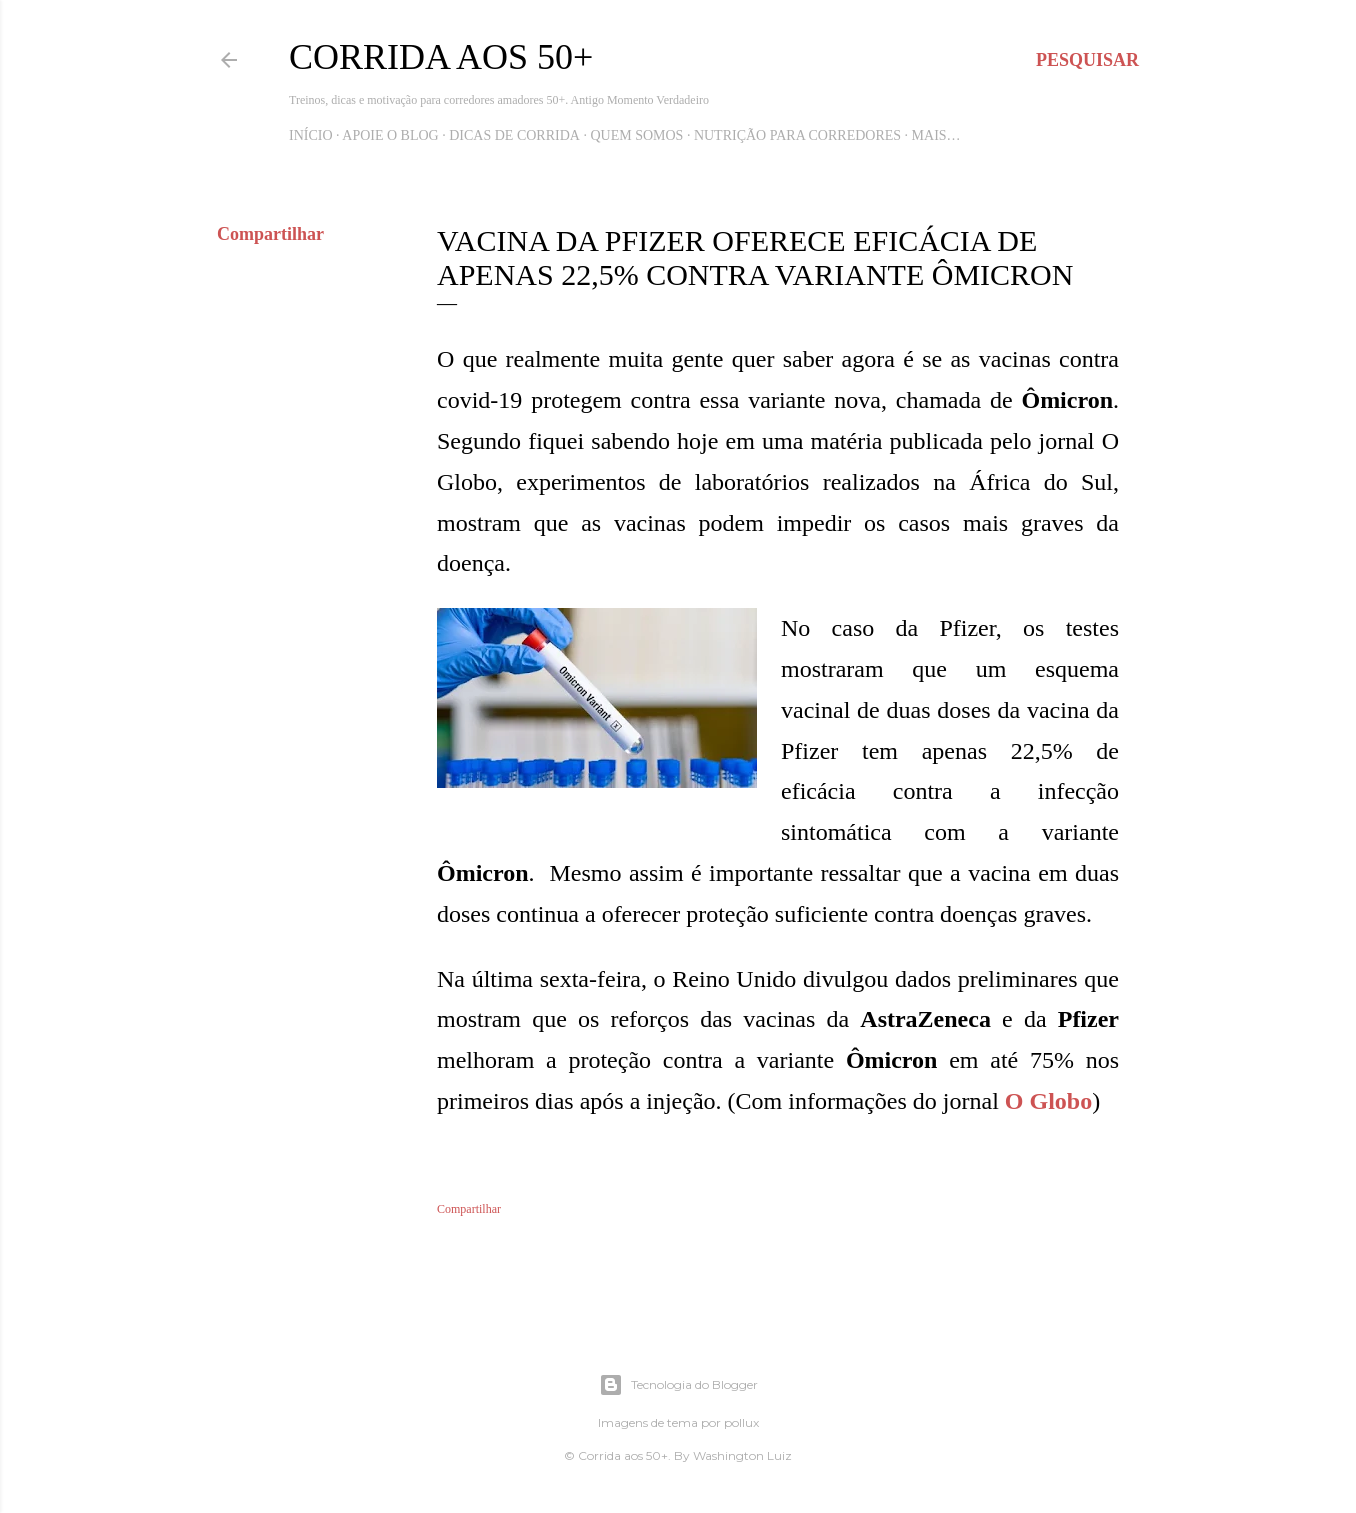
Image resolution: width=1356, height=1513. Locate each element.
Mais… (936, 135)
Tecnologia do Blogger (678, 1385)
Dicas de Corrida (514, 135)
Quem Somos (636, 135)
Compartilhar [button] (270, 234)
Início (311, 135)
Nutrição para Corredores (797, 135)
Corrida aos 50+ (441, 57)
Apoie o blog (390, 135)
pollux (741, 1422)
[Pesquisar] (1087, 60)
